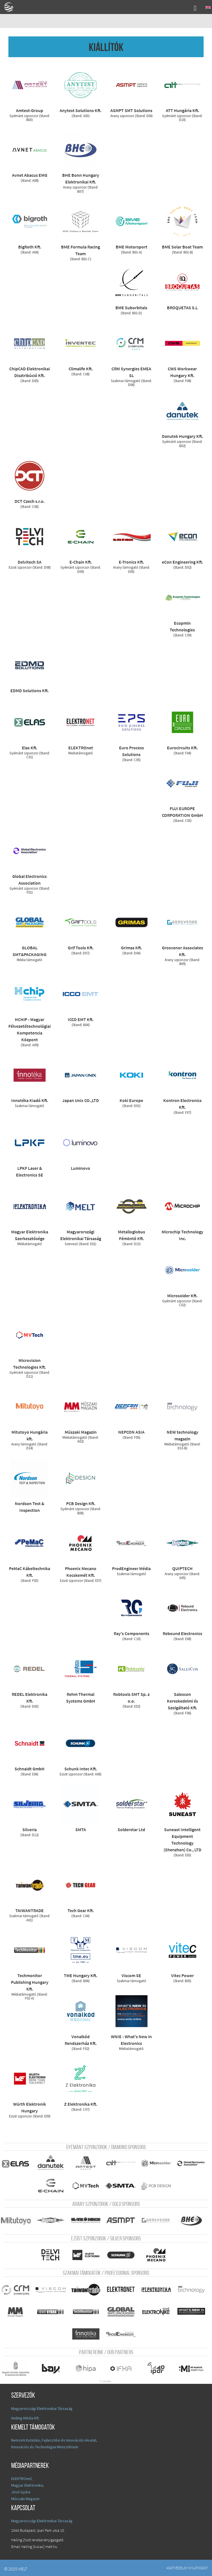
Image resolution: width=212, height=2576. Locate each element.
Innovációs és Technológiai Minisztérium (44, 2445)
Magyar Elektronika (27, 2483)
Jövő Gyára (20, 2490)
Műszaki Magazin (25, 2497)
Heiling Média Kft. (25, 2416)
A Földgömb (11, 7)
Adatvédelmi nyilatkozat (187, 2566)
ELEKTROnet (21, 2476)
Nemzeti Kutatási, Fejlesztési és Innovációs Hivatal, (54, 2438)
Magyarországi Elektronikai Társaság (42, 2406)
